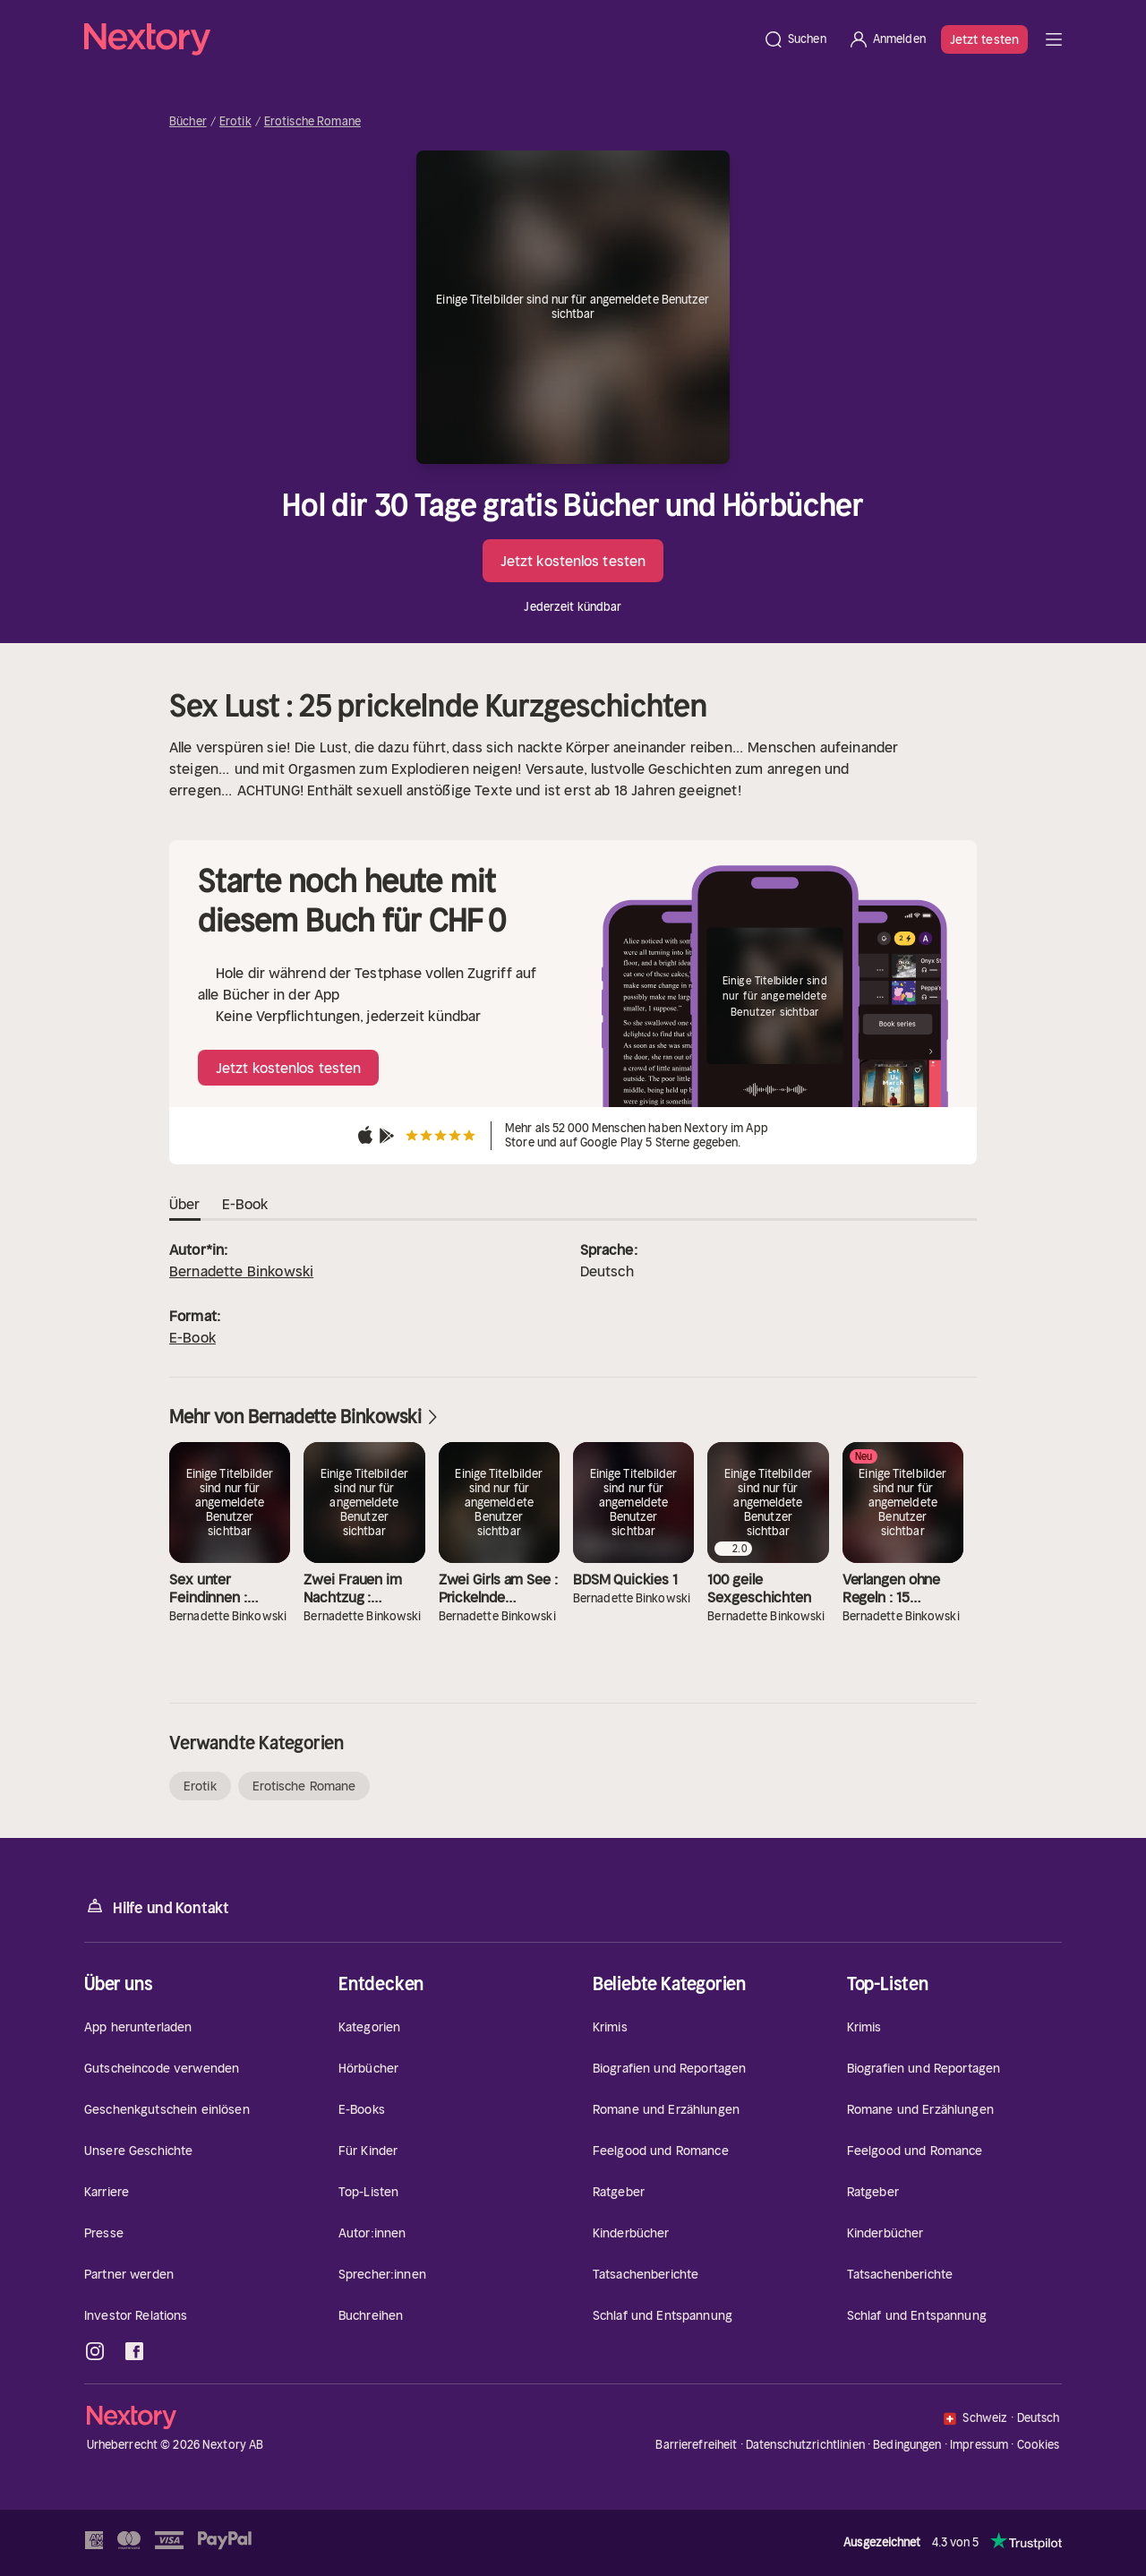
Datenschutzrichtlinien (805, 2444)
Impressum (979, 2444)
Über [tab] (185, 1205)
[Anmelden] (886, 39)
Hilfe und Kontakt (156, 1906)
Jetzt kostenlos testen (573, 561)
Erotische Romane (312, 122)
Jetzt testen (984, 39)
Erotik (235, 122)
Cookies (1038, 2445)
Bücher (188, 122)
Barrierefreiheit (696, 2444)
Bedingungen (907, 2444)
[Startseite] (418, 39)
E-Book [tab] (245, 1205)
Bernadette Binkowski (241, 1271)
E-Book (192, 1337)
